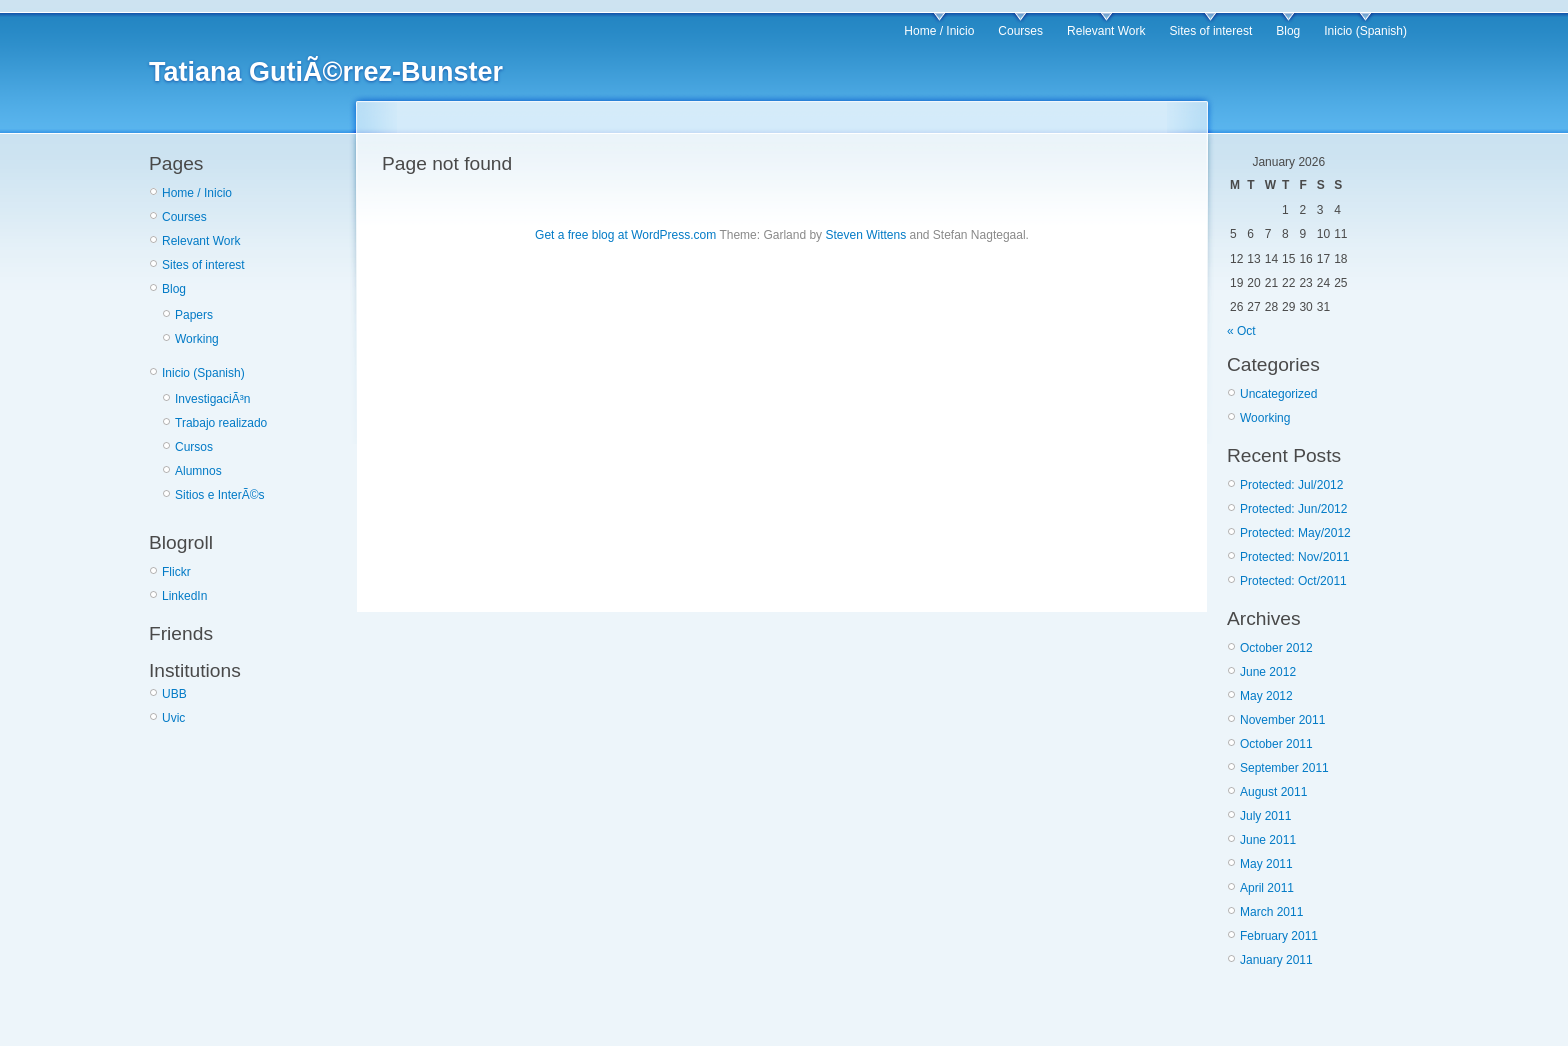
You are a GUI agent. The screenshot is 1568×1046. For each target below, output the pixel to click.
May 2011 (1266, 864)
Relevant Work (1106, 31)
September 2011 (1284, 768)
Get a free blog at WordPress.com (625, 235)
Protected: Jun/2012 (1293, 509)
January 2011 (1276, 960)
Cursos (194, 447)
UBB (174, 694)
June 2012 (1268, 672)
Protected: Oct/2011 (1293, 581)
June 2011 (1268, 840)
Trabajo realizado (221, 423)
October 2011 (1276, 744)
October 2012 (1276, 648)
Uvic (173, 718)
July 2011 (1265, 816)
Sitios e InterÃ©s (220, 495)
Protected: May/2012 (1295, 533)
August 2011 (1273, 792)
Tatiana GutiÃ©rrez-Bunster (326, 72)
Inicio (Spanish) (1365, 31)
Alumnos (198, 471)
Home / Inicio (939, 31)
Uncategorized (1278, 394)
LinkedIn (184, 596)
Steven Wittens (865, 235)
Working (197, 339)
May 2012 (1266, 696)
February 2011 (1279, 936)
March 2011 (1271, 912)
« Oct (1241, 331)
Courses (1020, 31)
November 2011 (1282, 720)
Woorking (1265, 418)
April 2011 (1267, 888)
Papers (194, 315)
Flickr (176, 572)
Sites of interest (1211, 31)
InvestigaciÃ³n (212, 399)
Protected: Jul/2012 (1291, 485)
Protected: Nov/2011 (1294, 557)
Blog (1288, 31)
